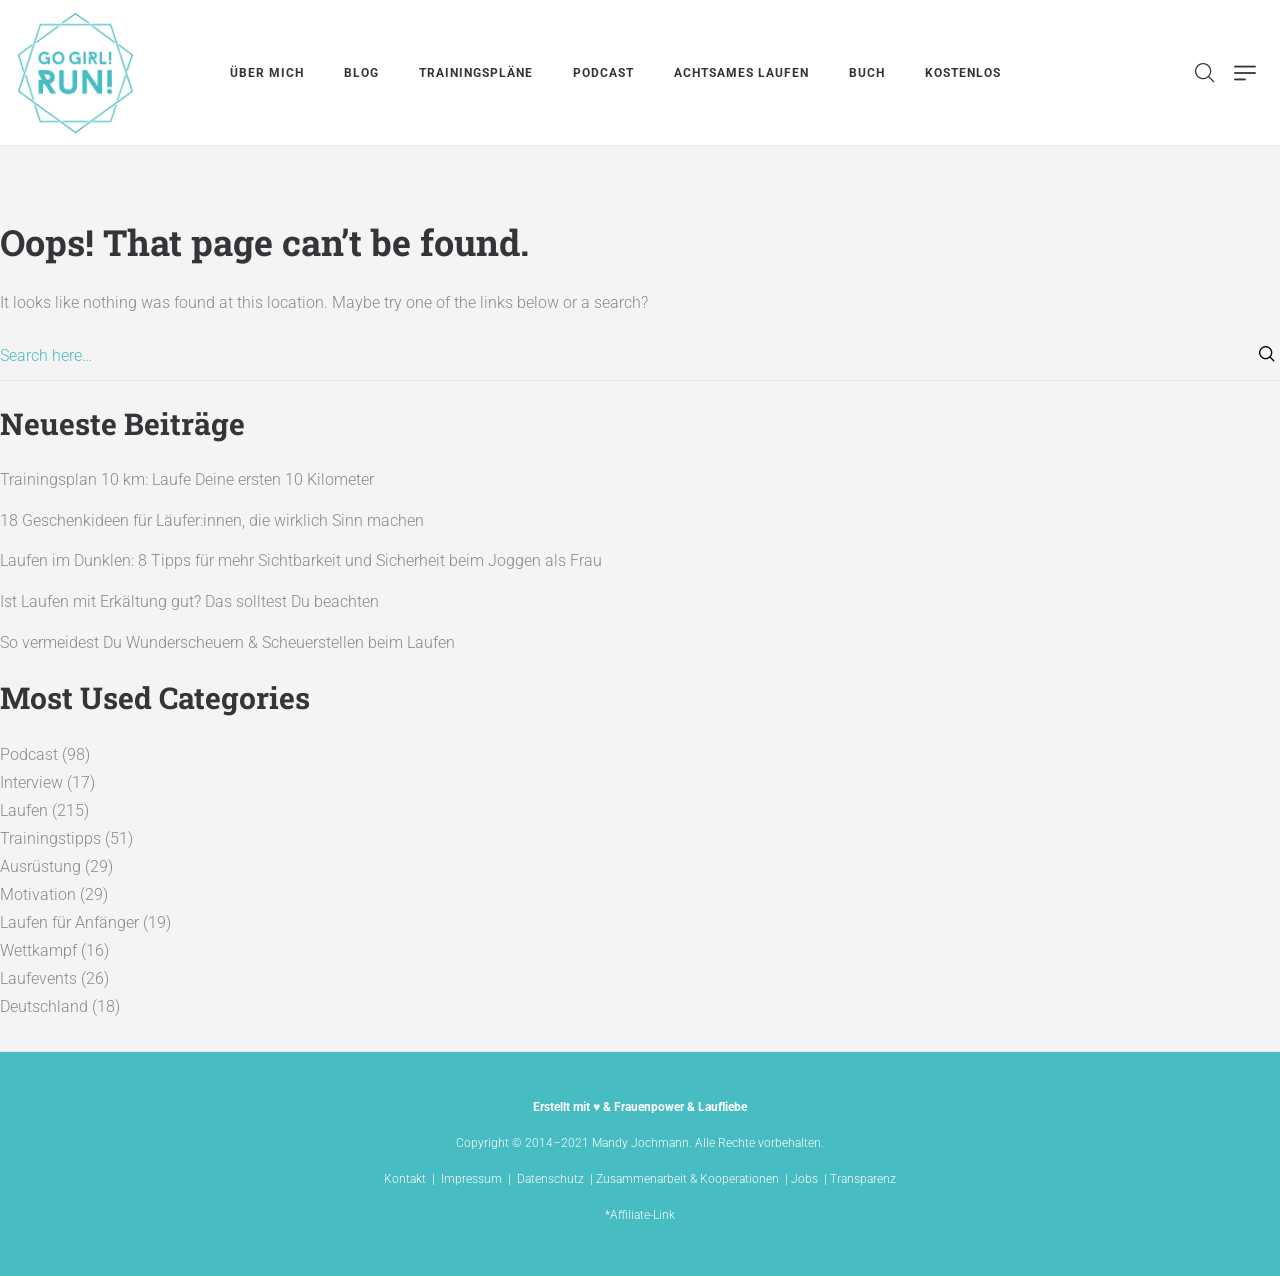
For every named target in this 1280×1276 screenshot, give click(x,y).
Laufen (24, 810)
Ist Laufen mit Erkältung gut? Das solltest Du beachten (189, 601)
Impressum (471, 1179)
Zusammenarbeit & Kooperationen (687, 1179)
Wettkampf (38, 950)
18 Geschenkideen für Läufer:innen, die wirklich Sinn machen (212, 520)
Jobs (804, 1179)
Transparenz (863, 1179)
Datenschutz (550, 1179)
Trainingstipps (50, 838)
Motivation (38, 894)
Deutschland (44, 1006)
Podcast (29, 754)
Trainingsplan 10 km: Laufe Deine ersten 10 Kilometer (187, 479)
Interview (31, 782)
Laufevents (38, 978)
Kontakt (405, 1179)
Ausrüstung (40, 866)
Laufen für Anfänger (69, 922)
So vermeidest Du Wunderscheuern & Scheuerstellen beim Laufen (227, 642)
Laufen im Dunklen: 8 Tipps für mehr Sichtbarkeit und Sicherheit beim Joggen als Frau (301, 560)
